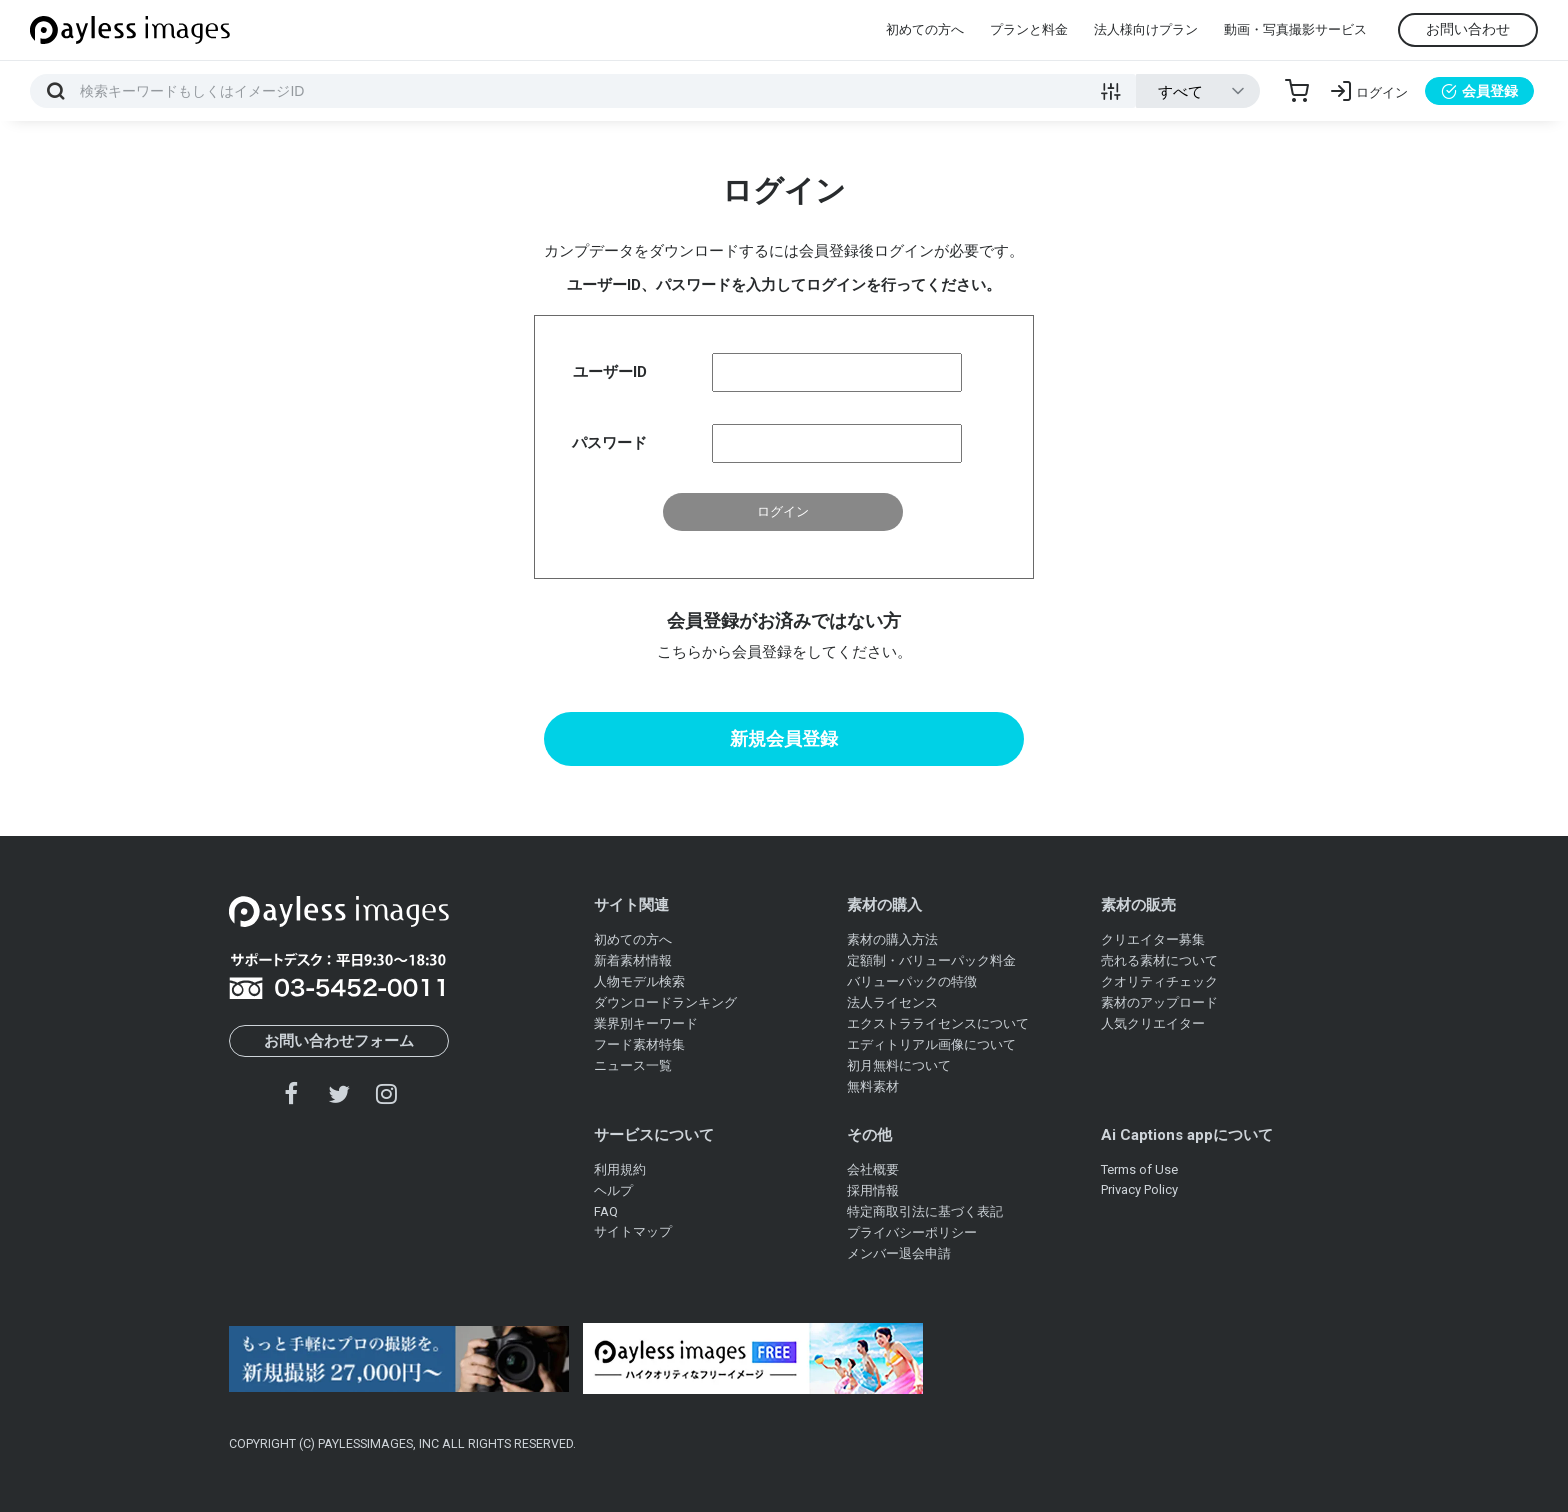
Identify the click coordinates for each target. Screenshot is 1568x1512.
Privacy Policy (1139, 1189)
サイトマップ (633, 1231)
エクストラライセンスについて (938, 1023)
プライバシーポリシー (912, 1232)
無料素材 (873, 1086)
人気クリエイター (1153, 1023)
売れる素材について (1159, 960)
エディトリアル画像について (931, 1044)
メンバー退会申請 (899, 1253)
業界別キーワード (646, 1023)
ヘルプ (613, 1190)
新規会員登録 (784, 738)
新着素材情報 (633, 960)
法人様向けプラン (1146, 29)
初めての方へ (925, 29)
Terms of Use (1139, 1169)
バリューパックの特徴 (912, 981)
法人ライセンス (892, 1002)
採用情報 (873, 1190)
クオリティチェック (1159, 981)
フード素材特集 (639, 1044)
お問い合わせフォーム (339, 1041)
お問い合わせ (1468, 29)
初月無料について (899, 1065)
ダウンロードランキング (665, 1002)
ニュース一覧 (633, 1065)
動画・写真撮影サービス (1295, 29)
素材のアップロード (1159, 1002)
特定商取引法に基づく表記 (925, 1211)
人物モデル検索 (639, 981)
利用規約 (620, 1169)
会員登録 (1479, 91)
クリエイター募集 (1153, 939)
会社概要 (873, 1169)
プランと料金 (1029, 29)
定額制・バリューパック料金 (931, 960)
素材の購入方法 (892, 939)
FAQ (606, 1211)
